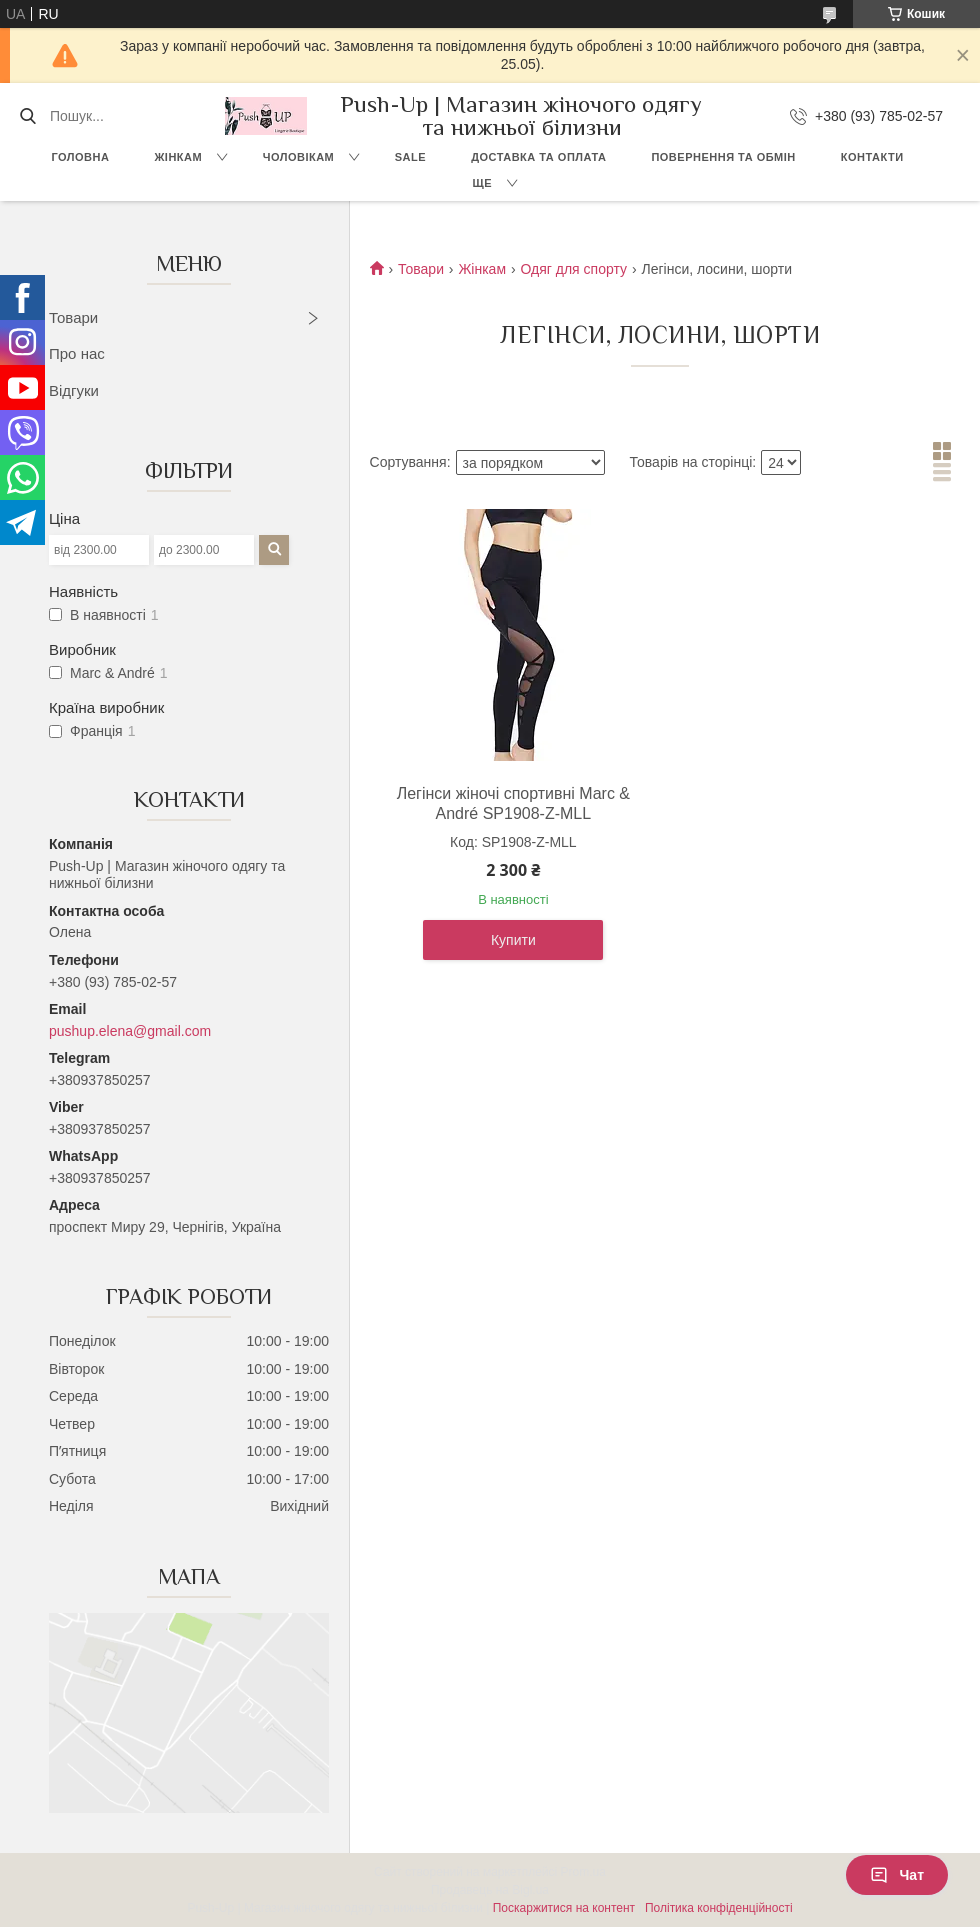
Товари (73, 317)
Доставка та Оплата (538, 157)
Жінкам (178, 157)
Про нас (77, 353)
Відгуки (74, 390)
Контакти (872, 157)
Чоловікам (299, 157)
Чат (897, 1875)
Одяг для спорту (573, 269)
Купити (513, 940)
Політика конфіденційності (719, 1908)
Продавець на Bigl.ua (490, 1890)
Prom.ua (583, 1872)
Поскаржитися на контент (564, 1908)
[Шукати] (27, 116)
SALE (410, 157)
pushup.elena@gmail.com (130, 1031)
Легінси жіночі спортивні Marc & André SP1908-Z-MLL (513, 803)
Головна (80, 157)
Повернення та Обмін (723, 157)
